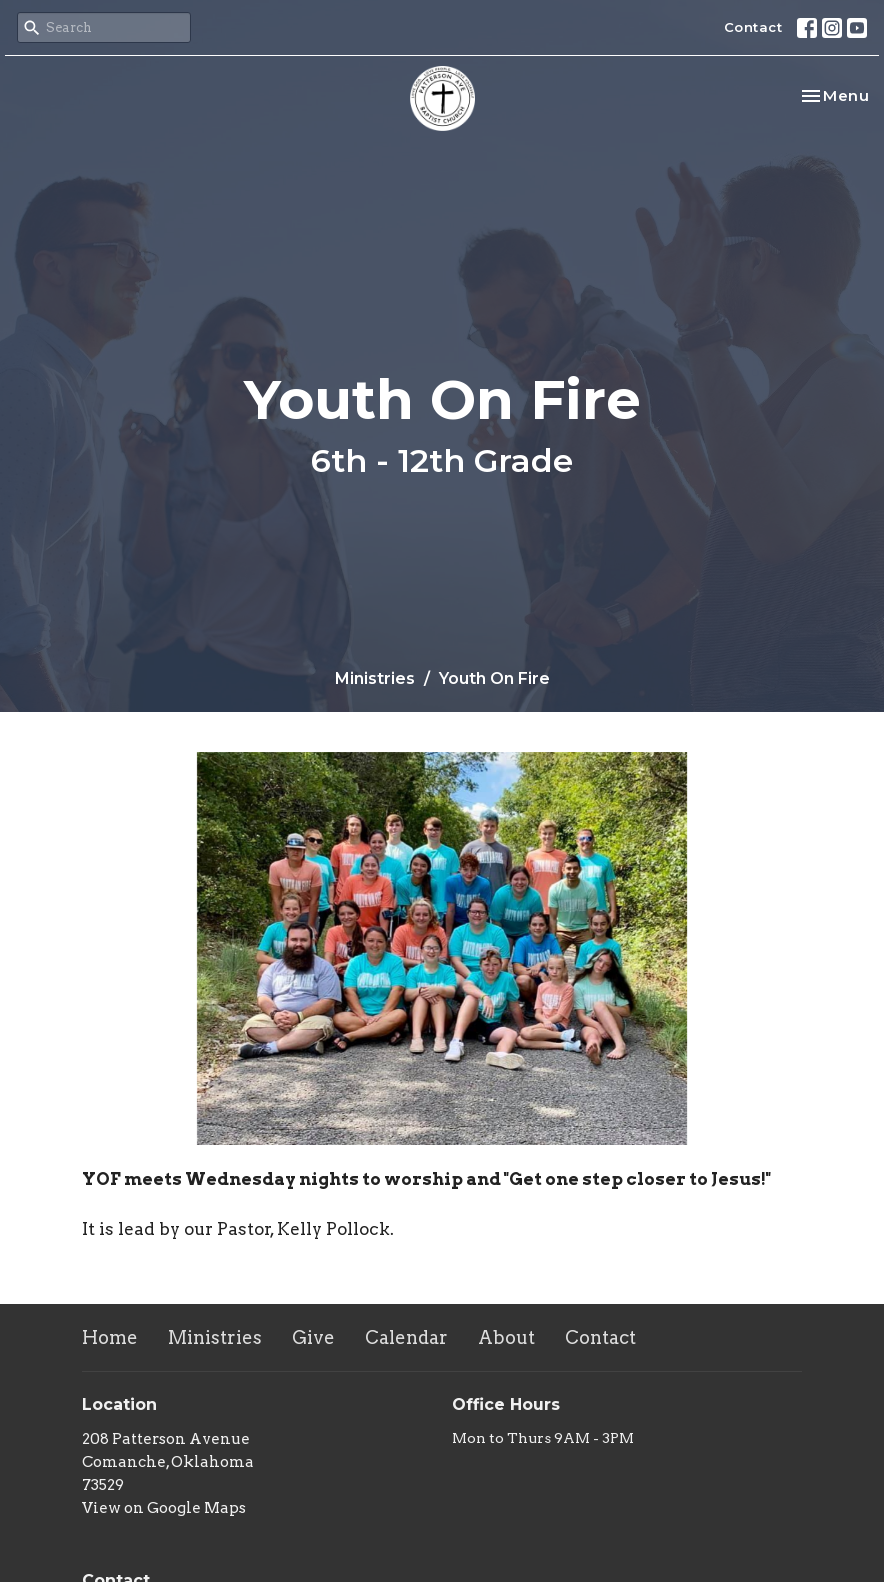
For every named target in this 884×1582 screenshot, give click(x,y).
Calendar (406, 1337)
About (506, 1337)
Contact (753, 27)
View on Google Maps (164, 1508)
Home (110, 1337)
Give (313, 1337)
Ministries (375, 678)
